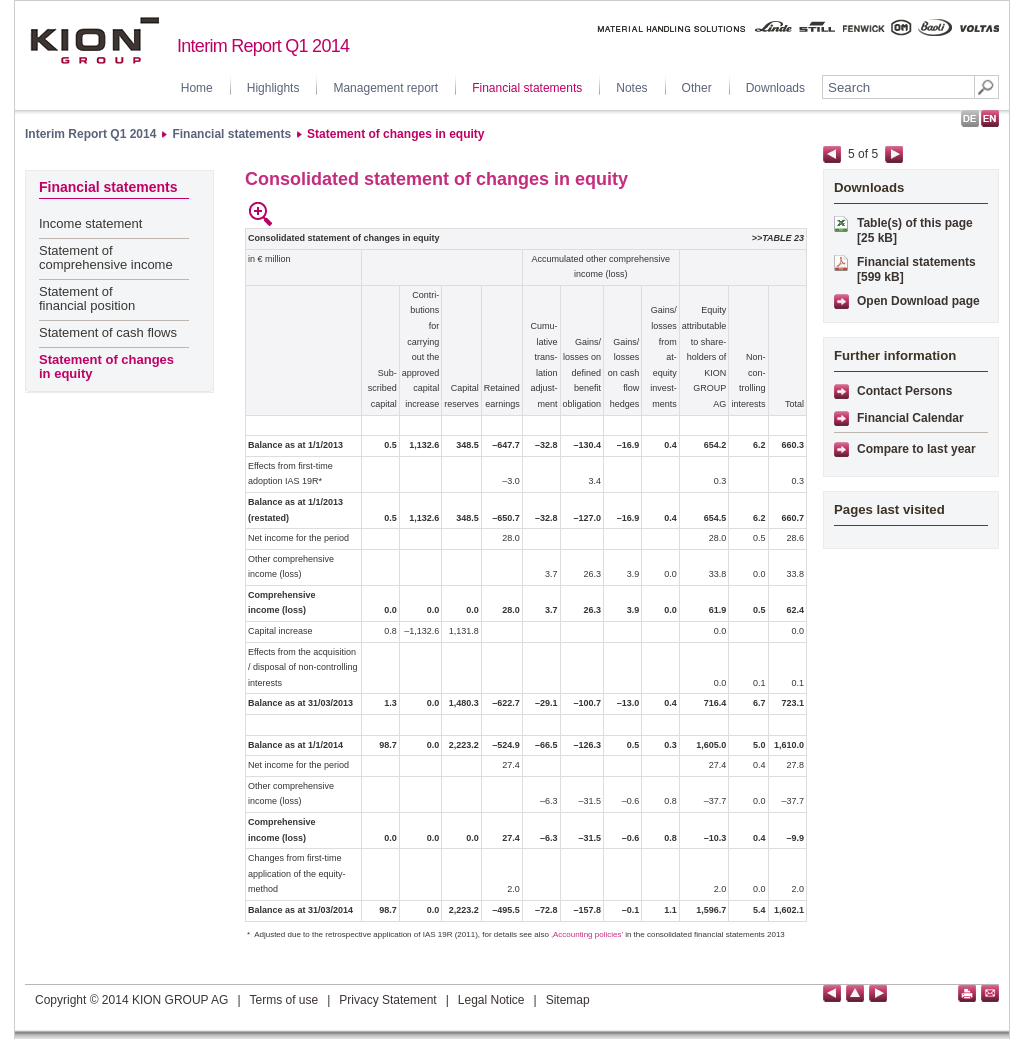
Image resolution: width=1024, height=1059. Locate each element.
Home (197, 88)
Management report (385, 88)
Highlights (273, 88)
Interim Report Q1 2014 (90, 134)
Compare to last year (916, 449)
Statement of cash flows (108, 332)
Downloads (775, 88)
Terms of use (284, 1000)
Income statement (90, 223)
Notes (631, 88)
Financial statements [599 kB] (916, 269)
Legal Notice (491, 1000)
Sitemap (568, 1000)
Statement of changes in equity (395, 134)
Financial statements (527, 88)
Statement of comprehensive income (106, 257)
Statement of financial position (87, 298)
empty (288, 214)
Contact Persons (904, 391)
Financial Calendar (910, 418)
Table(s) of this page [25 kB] (915, 230)
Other (697, 88)
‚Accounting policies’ (587, 934)
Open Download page (918, 301)
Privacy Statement (387, 1000)
